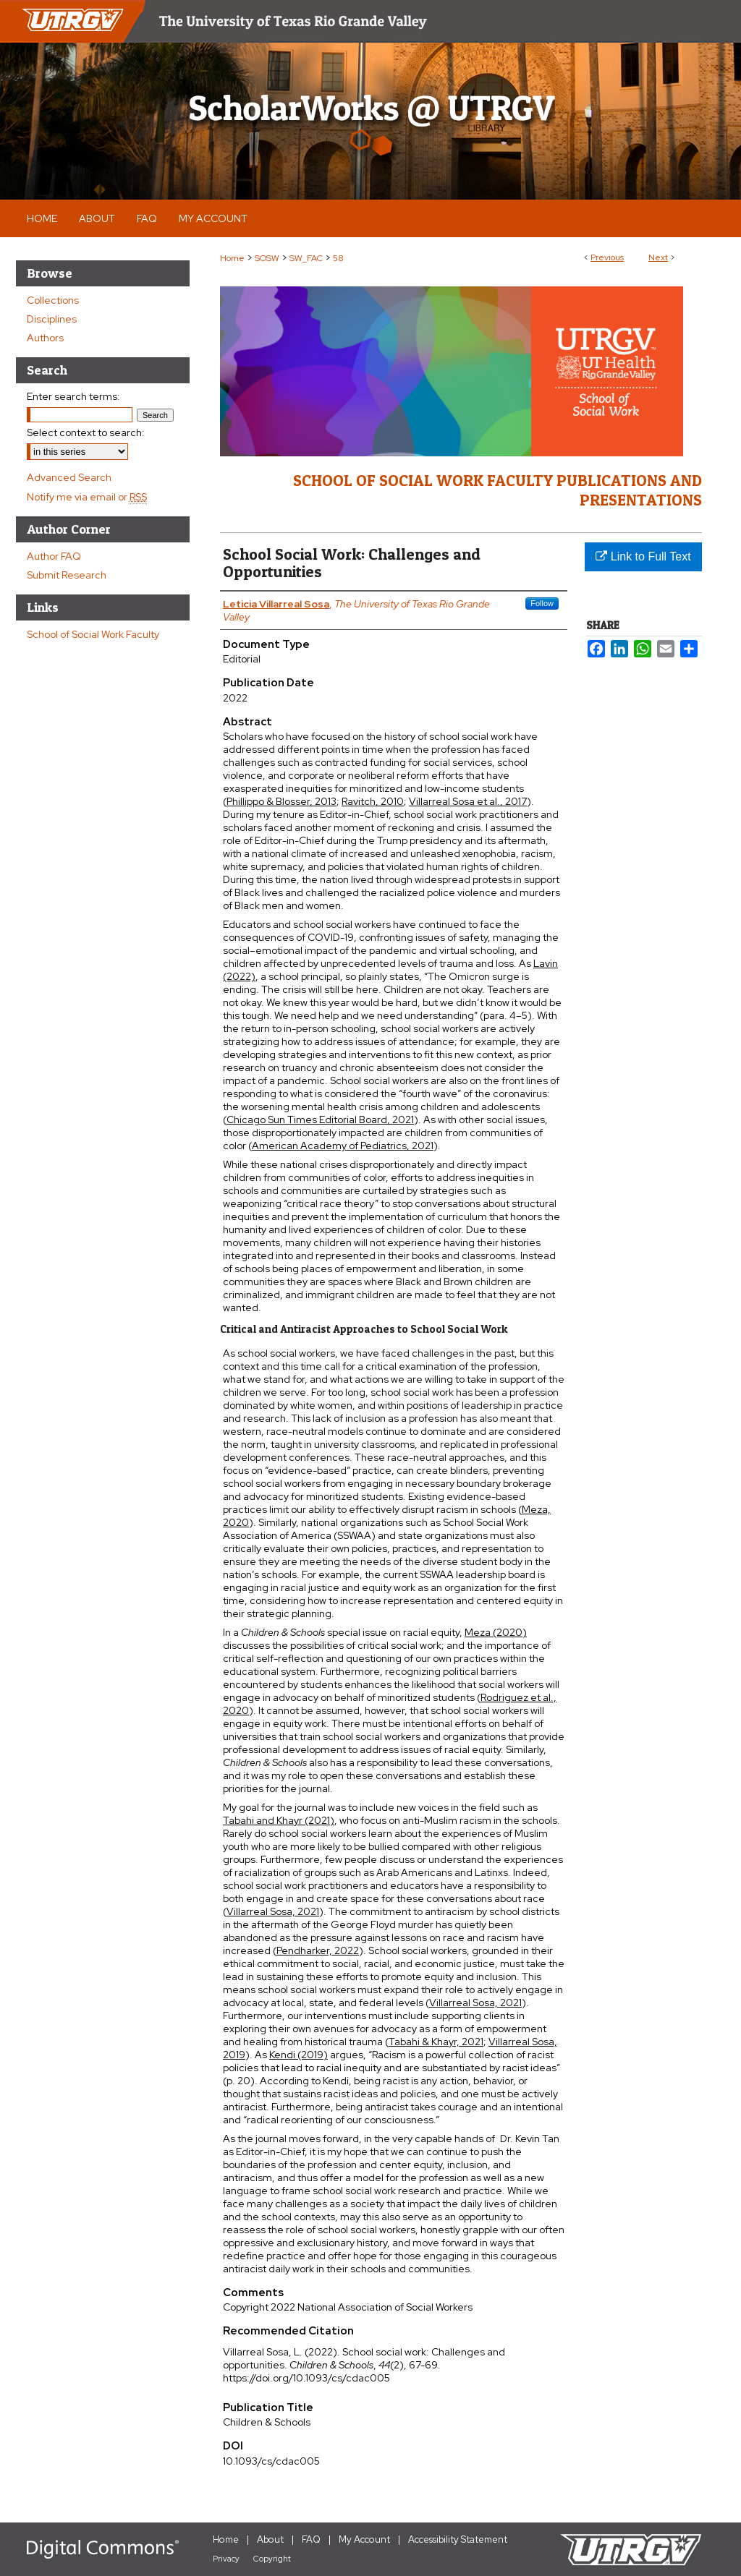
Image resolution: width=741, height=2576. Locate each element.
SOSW (267, 258)
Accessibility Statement (457, 2539)
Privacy (226, 2559)
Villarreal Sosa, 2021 (272, 1911)
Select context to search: (86, 432)
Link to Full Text (643, 556)
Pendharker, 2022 (317, 1950)
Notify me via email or (87, 496)
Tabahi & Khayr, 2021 (436, 2041)
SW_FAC (306, 258)
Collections (53, 300)
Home (232, 258)
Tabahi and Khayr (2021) (278, 1820)
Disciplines (52, 318)
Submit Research (66, 574)
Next (658, 257)
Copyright (272, 2559)
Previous (607, 257)
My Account (364, 2539)
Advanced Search (69, 477)
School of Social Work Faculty (93, 634)
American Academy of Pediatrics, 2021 (342, 1145)
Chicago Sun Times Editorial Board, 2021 (320, 1119)
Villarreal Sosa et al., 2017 (468, 801)
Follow (542, 603)
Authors (45, 337)
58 (338, 258)
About (270, 2539)
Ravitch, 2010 (373, 801)
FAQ (311, 2539)
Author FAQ (54, 556)
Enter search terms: (73, 396)
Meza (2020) (496, 1632)
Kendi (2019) (298, 2054)
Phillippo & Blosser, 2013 (281, 801)
